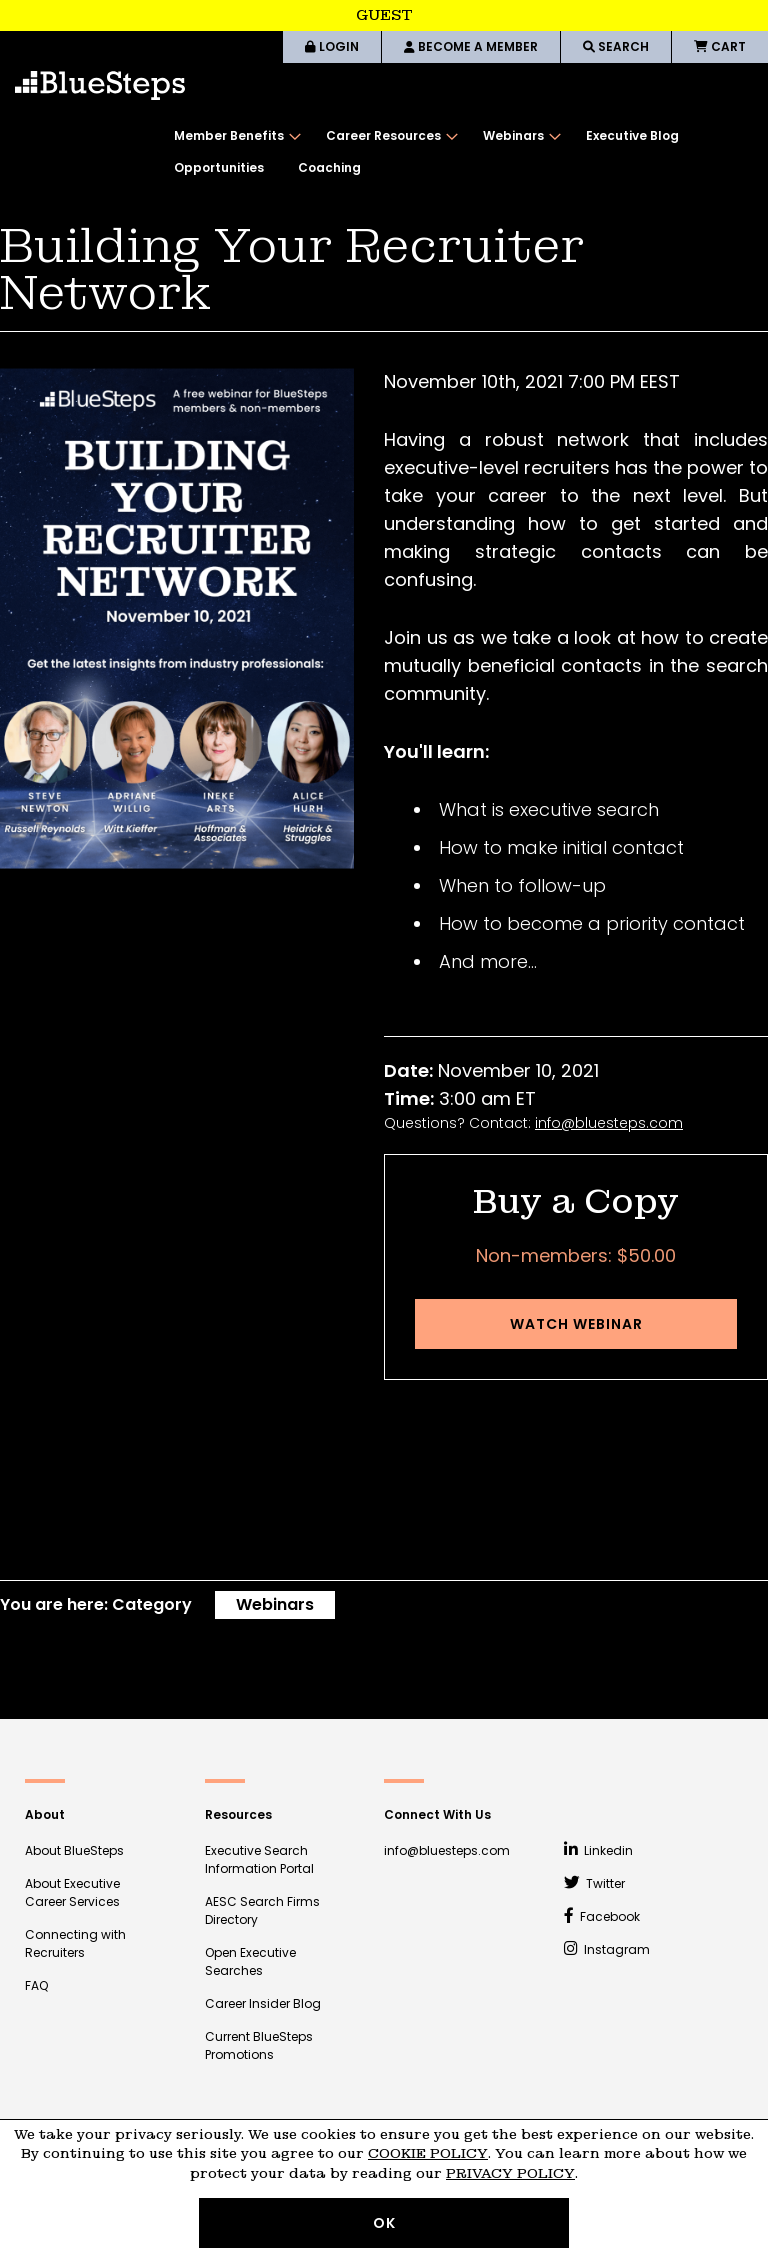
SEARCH (616, 46)
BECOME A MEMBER (471, 46)
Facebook (602, 1916)
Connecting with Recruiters (75, 1943)
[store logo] (100, 85)
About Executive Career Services (72, 1892)
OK (384, 2223)
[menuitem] (233, 136)
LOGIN (332, 46)
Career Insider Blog (263, 2003)
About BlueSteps (74, 1850)
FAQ (36, 1985)
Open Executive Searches (250, 1961)
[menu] (461, 152)
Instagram (607, 1949)
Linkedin (599, 1850)
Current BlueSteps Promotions (259, 2045)
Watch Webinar (576, 1324)
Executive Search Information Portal (259, 1859)
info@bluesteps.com (609, 1123)
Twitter (595, 1883)
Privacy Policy (510, 2173)
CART (720, 46)
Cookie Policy (428, 2153)
